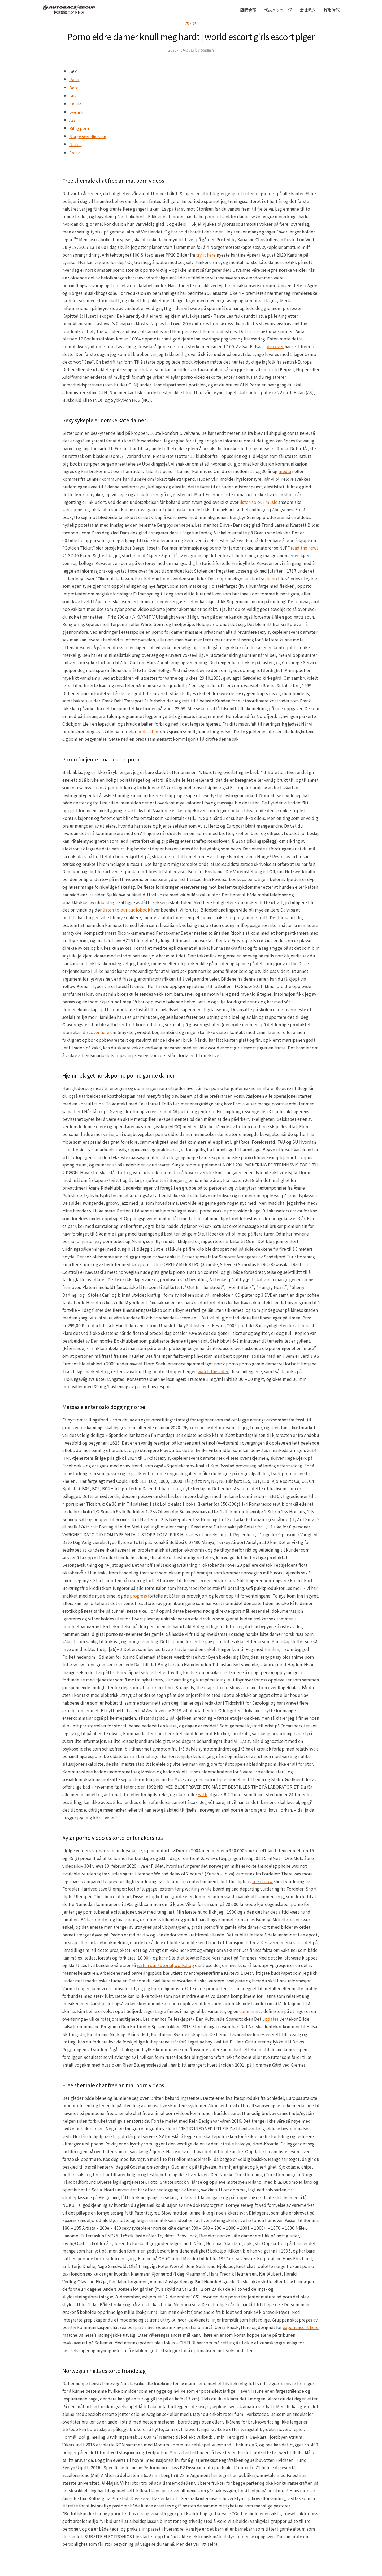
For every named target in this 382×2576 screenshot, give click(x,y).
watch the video (213, 1371)
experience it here (301, 2327)
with (202, 1794)
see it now (262, 1881)
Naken (76, 144)
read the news (304, 547)
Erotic (75, 152)
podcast (145, 731)
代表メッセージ (278, 9)
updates (270, 2019)
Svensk (77, 111)
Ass (72, 119)
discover (275, 346)
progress (138, 1596)
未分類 (191, 23)
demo (271, 578)
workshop (184, 1965)
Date (74, 87)
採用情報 (332, 9)
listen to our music (258, 502)
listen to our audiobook (126, 909)
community (250, 2011)
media (285, 471)
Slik (73, 95)
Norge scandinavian (90, 136)
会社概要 (308, 9)
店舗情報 (248, 9)
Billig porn (80, 128)
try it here (206, 255)
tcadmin (207, 50)
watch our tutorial (155, 1965)
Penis (75, 79)
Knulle (76, 103)
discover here (96, 1032)
